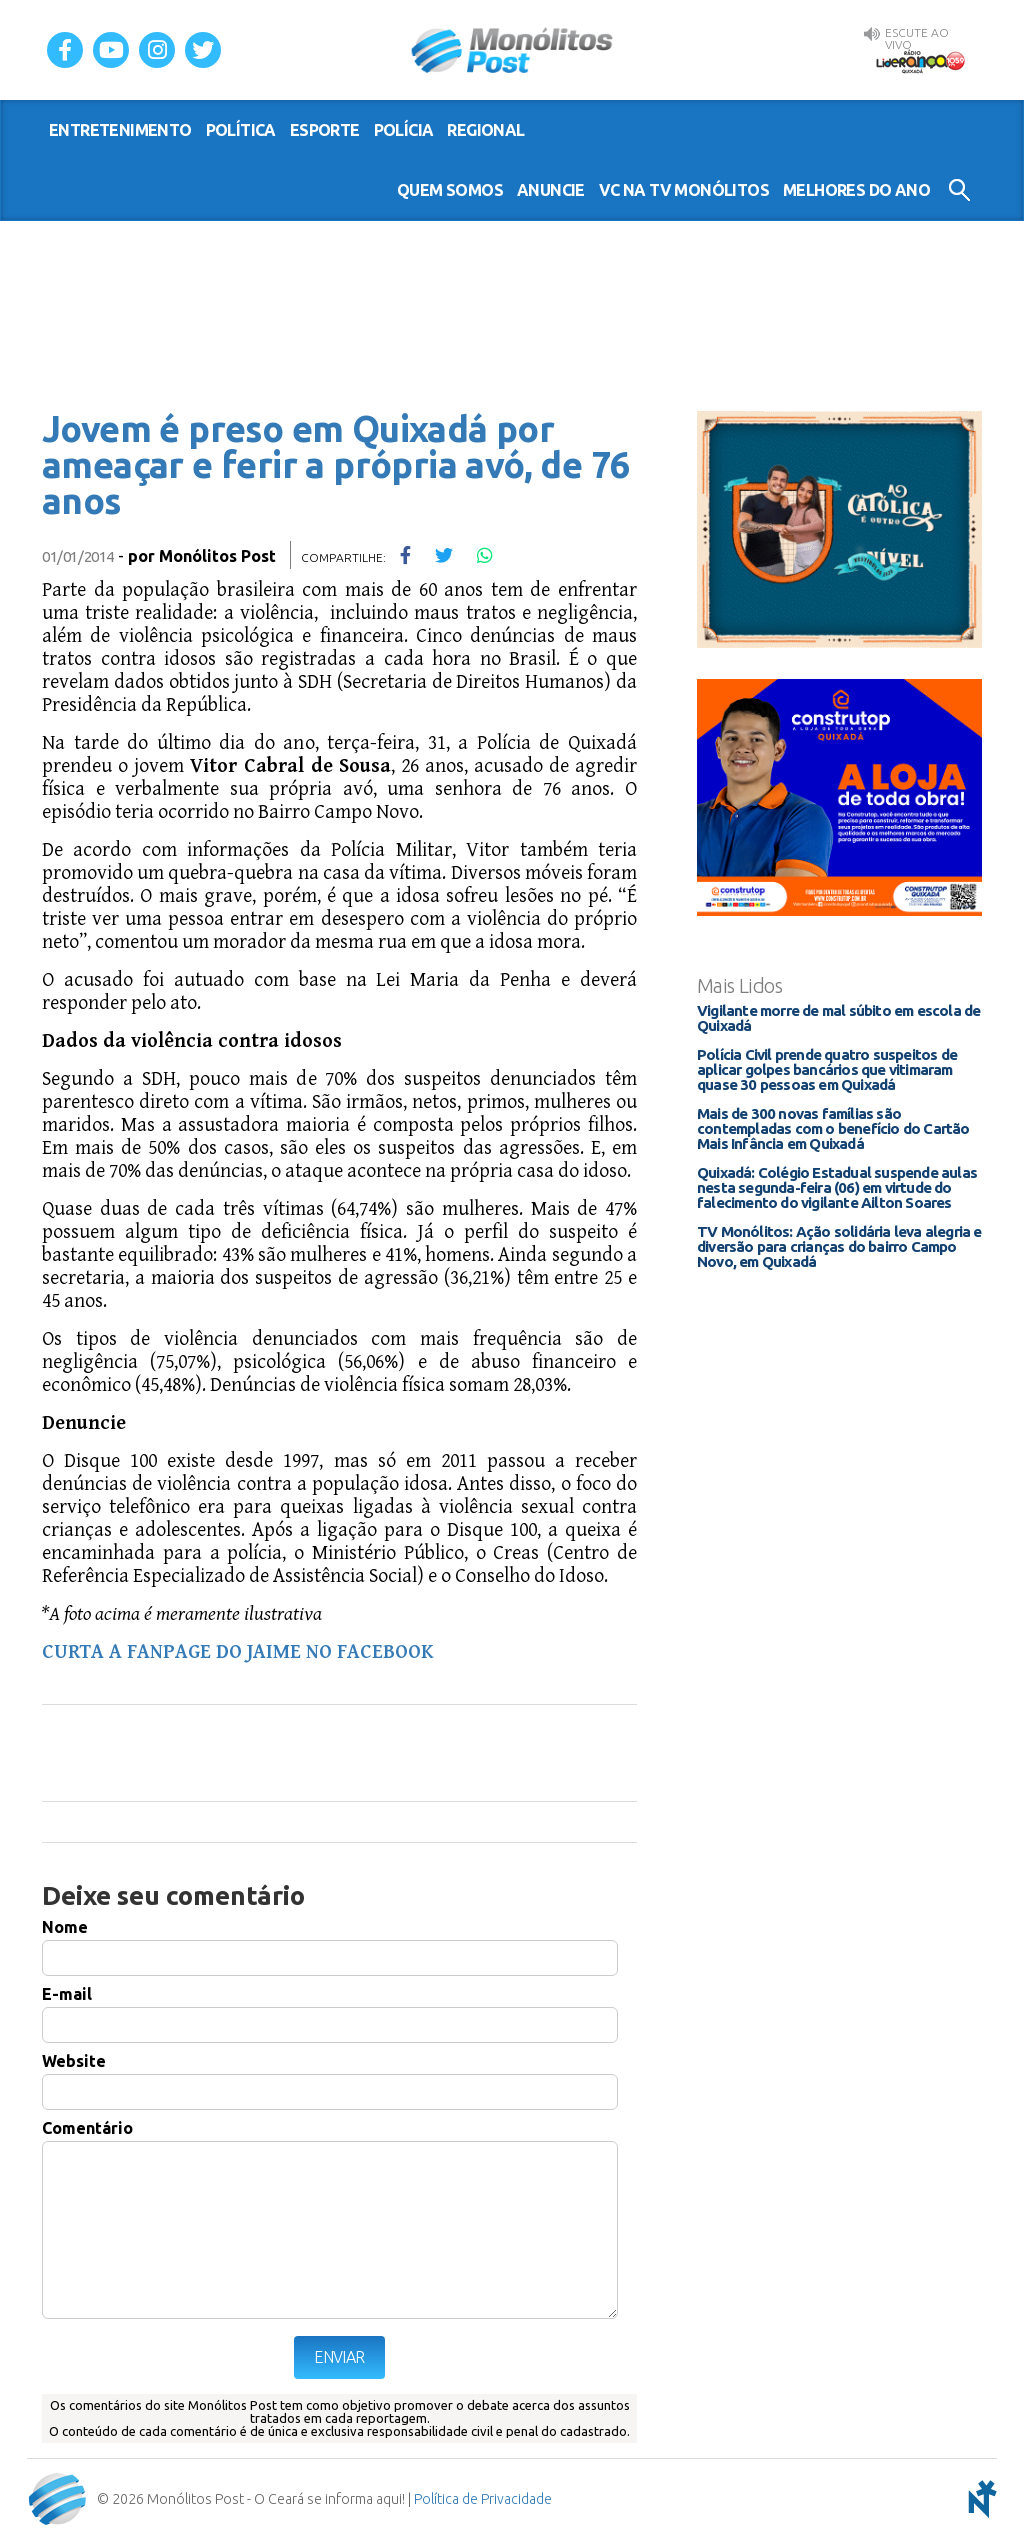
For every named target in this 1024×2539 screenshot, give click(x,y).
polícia (404, 130)
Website (74, 2061)
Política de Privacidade (483, 2499)
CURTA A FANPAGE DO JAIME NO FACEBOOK (238, 1652)
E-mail (67, 1994)
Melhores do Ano (856, 190)
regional (485, 130)
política (241, 130)
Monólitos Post (512, 50)
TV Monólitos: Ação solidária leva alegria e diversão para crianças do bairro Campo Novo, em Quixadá (839, 1246)
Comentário (87, 2128)
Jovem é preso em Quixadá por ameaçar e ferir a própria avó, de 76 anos (335, 464)
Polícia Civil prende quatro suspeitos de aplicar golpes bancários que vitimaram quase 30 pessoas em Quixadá (827, 1069)
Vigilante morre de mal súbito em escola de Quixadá (838, 1018)
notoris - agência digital (979, 2499)
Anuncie (551, 190)
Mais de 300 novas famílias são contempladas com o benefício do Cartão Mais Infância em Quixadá (833, 1128)
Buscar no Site (959, 190)
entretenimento (120, 130)
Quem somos (450, 190)
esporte (325, 130)
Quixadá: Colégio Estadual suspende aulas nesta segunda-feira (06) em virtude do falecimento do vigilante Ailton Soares (837, 1187)
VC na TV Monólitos (684, 190)
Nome (65, 1927)
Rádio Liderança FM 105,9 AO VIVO (920, 61)
